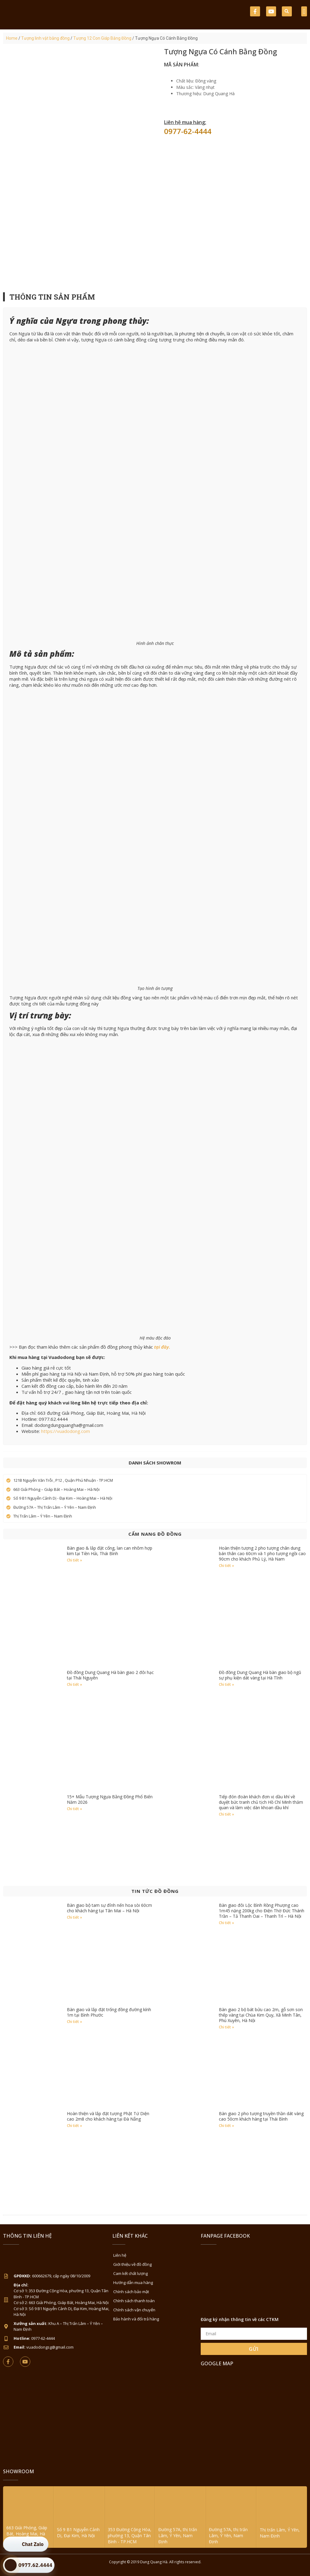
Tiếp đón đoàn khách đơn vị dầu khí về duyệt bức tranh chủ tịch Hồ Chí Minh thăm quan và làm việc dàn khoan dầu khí (261, 1802)
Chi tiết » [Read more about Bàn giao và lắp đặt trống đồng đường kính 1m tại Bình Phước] (74, 2021)
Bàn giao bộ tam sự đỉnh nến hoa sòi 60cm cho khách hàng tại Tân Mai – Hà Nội (109, 1908)
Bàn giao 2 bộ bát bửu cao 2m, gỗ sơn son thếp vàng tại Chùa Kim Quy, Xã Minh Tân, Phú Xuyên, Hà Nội (261, 2015)
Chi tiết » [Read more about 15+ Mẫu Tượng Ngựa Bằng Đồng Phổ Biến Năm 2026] (74, 1808)
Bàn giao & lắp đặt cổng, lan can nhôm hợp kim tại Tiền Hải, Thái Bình (109, 1550)
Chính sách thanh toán (134, 2300)
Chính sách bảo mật (131, 2291)
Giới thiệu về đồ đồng (132, 2264)
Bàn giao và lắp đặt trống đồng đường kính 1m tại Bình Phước (109, 2012)
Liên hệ (119, 2255)
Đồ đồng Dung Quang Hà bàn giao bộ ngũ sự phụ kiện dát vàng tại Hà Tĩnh (260, 1675)
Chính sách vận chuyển (134, 2310)
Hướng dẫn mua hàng (133, 2282)
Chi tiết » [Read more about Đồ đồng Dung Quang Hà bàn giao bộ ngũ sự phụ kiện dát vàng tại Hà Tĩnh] (226, 1684)
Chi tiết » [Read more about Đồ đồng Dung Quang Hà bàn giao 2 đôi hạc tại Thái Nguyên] (74, 1684)
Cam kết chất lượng (130, 2273)
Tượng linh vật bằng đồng (45, 38)
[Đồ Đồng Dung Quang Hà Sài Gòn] (254, 2417)
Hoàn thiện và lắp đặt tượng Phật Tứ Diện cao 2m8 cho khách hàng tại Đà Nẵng (108, 2116)
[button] (287, 11)
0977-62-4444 (187, 131)
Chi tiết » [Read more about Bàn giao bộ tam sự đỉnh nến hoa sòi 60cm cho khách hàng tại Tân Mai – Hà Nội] (74, 1917)
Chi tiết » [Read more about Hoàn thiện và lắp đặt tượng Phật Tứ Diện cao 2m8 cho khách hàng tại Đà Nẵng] (74, 2125)
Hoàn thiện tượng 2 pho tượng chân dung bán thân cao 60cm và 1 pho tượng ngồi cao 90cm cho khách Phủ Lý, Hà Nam (262, 1553)
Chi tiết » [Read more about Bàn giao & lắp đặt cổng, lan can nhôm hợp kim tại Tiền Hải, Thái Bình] (74, 1560)
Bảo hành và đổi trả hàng (136, 2319)
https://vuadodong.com (65, 1431)
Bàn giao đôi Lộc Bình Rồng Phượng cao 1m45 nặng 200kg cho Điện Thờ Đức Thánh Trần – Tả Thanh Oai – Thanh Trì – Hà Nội (261, 1910)
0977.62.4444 (35, 2565)
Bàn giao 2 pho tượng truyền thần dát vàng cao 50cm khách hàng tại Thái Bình (261, 2116)
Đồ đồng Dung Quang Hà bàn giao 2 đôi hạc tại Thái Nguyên (110, 1675)
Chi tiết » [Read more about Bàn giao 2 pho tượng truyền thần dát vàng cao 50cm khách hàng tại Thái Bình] (226, 2125)
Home (12, 38)
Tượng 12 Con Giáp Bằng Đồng (102, 38)
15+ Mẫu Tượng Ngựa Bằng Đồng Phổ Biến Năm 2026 (110, 1799)
